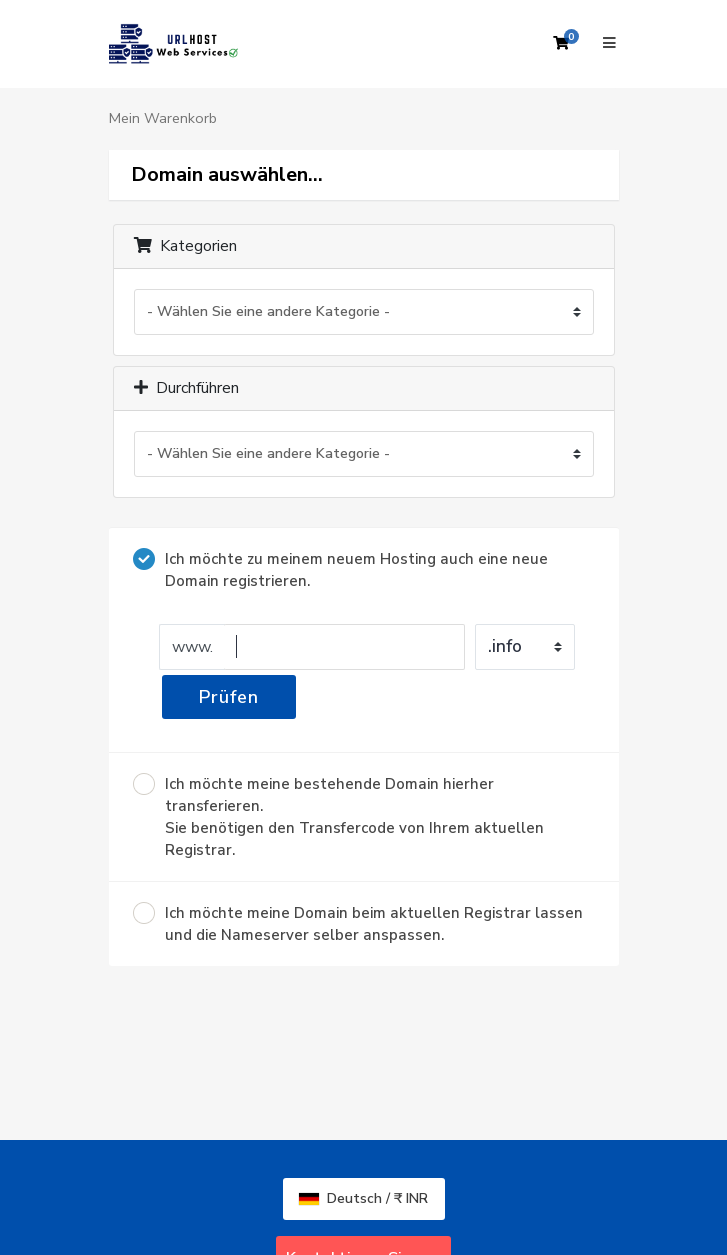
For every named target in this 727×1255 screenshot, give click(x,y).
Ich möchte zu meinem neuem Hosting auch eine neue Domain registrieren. (340, 569)
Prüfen (229, 697)
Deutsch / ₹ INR (363, 1198)
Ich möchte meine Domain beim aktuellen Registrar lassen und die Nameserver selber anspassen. (358, 923)
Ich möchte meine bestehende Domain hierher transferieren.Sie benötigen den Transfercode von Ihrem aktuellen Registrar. (338, 816)
